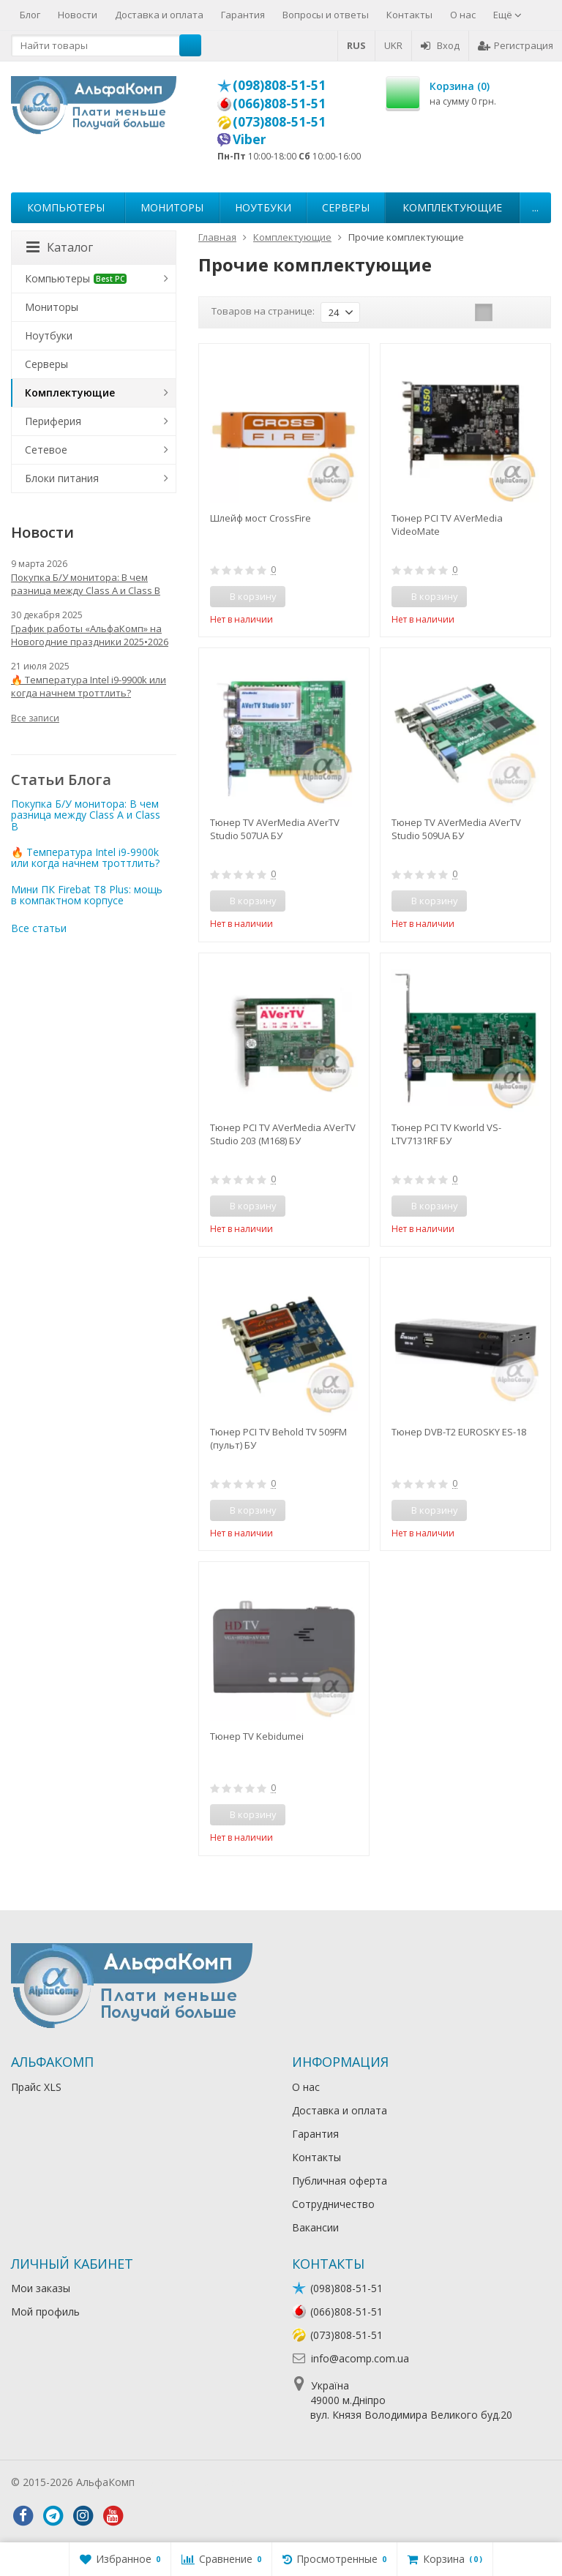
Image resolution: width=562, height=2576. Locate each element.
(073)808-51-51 (279, 121)
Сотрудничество (333, 2204)
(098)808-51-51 (279, 85)
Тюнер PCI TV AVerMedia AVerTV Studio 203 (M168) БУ (283, 1134)
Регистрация (515, 45)
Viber (249, 139)
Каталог (59, 247)
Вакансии (315, 2227)
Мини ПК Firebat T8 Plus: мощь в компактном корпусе (86, 894)
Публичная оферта (339, 2181)
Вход (440, 45)
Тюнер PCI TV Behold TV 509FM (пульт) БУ (278, 1438)
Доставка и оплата (159, 14)
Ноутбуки (263, 207)
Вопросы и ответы (325, 14)
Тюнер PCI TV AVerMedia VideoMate (447, 524)
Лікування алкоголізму (193, 2482)
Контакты (409, 14)
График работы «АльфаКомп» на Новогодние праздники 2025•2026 (89, 635)
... (535, 207)
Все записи (35, 718)
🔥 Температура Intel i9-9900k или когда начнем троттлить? (88, 686)
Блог (30, 14)
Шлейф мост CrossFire (260, 518)
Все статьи (39, 928)
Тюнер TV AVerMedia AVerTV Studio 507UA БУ (275, 829)
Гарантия (243, 14)
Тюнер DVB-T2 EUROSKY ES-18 (458, 1431)
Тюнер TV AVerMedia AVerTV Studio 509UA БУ (456, 829)
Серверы (346, 207)
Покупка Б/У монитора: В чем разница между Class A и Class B (85, 584)
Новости (77, 14)
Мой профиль (45, 2311)
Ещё (507, 14)
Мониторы (171, 207)
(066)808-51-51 (279, 103)
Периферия (53, 421)
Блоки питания (62, 478)
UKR (393, 45)
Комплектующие (452, 207)
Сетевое (46, 450)
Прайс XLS (36, 2087)
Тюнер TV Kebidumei (257, 1736)
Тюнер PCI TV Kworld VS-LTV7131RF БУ (446, 1134)
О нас (463, 14)
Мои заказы (40, 2288)
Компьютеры (66, 207)
